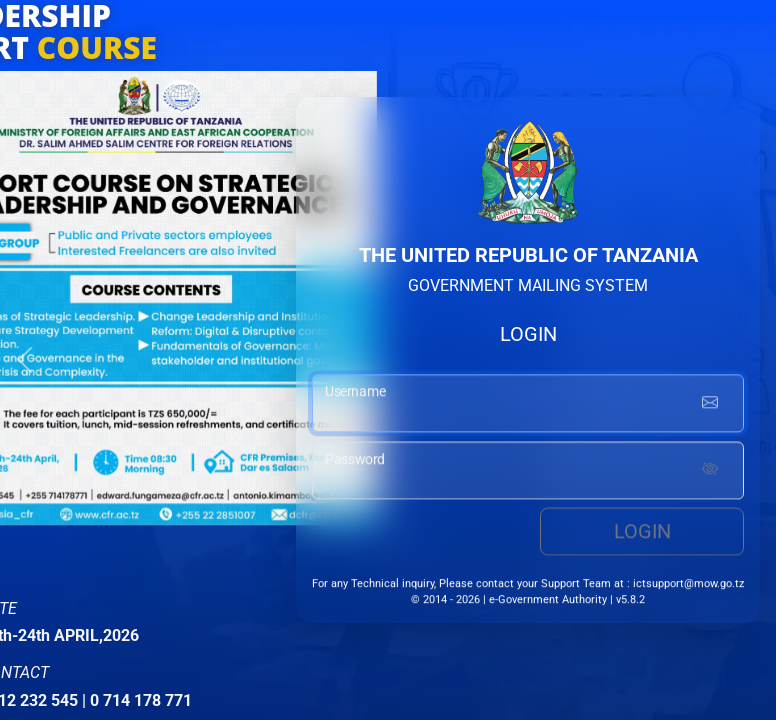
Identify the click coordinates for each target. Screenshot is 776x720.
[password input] (528, 473)
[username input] (528, 406)
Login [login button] (642, 534)
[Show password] (710, 473)
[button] (25, 360)
